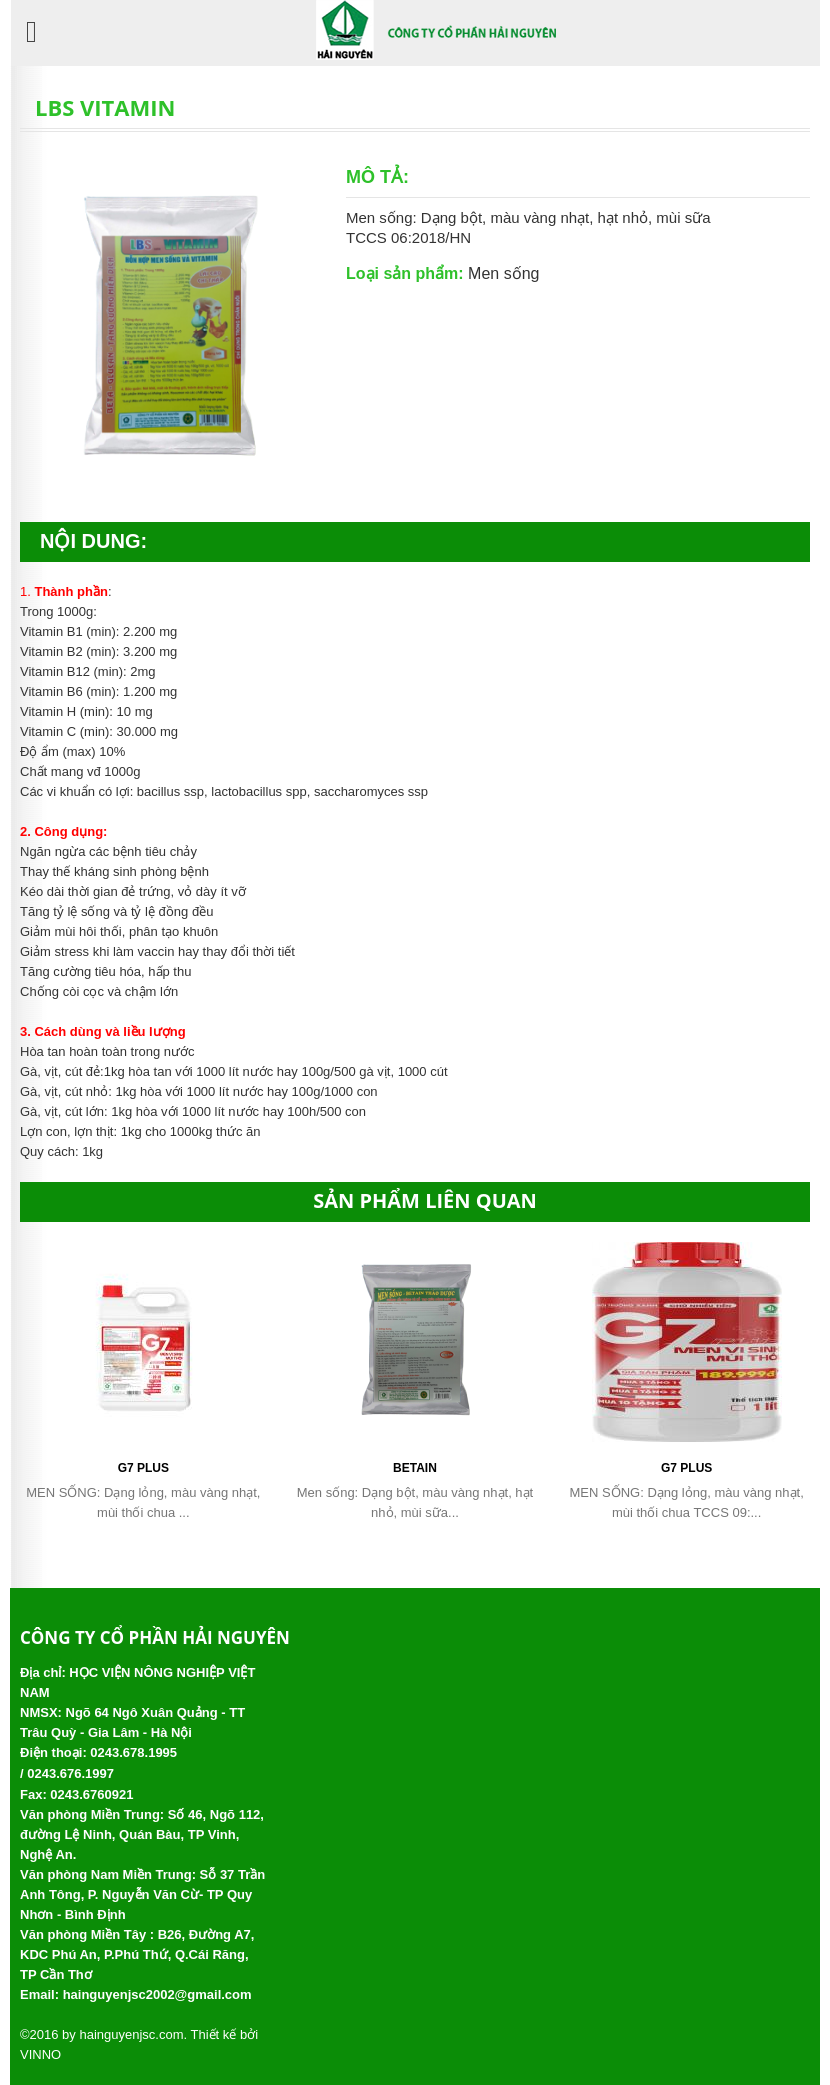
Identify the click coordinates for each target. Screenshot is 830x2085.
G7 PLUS (143, 1468)
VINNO (40, 2054)
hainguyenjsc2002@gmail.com (157, 1994)
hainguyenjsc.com (131, 2034)
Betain (415, 1468)
